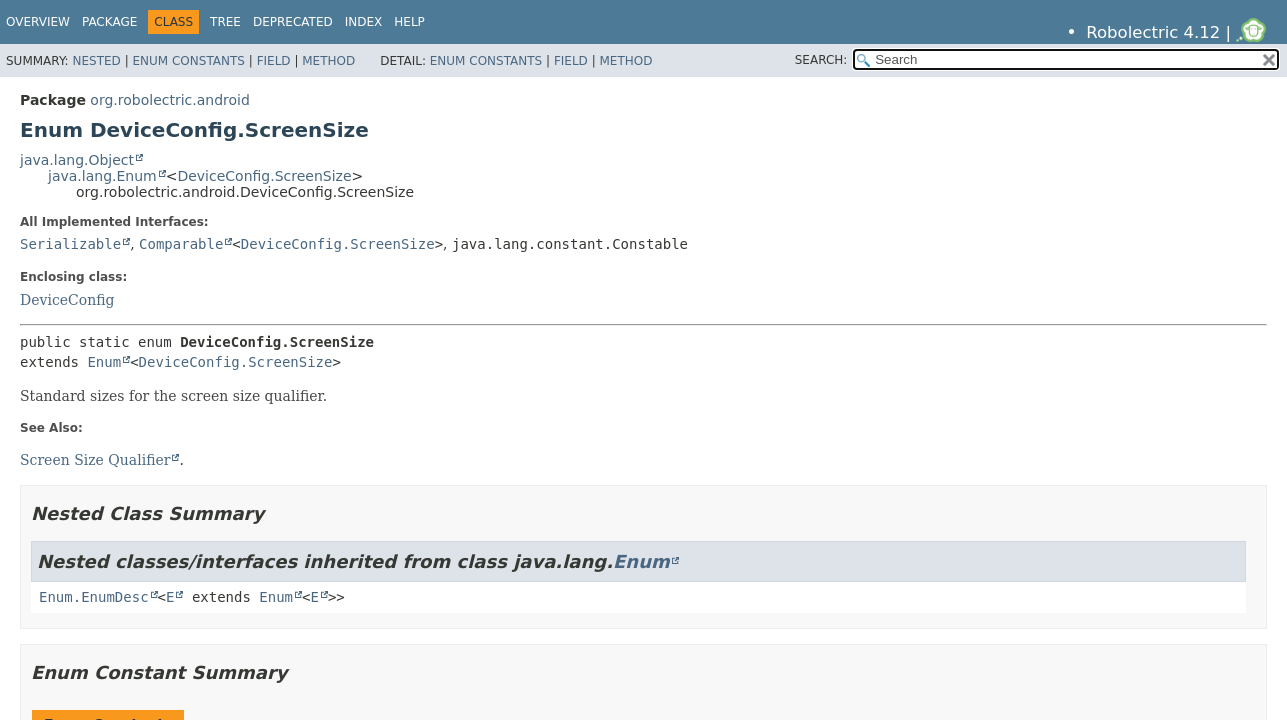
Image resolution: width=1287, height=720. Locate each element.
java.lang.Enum (102, 176)
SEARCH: (821, 60)
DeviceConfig (67, 300)
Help (409, 22)
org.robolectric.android (170, 100)
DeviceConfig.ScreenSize (264, 176)
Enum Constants (188, 61)
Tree (225, 22)
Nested (96, 61)
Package (109, 22)
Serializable (70, 244)
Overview (38, 22)
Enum (104, 362)
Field (274, 61)
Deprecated (293, 22)
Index (364, 22)
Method (328, 61)
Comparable (181, 244)
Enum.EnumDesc (94, 597)
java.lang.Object (77, 160)
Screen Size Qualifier (95, 460)
